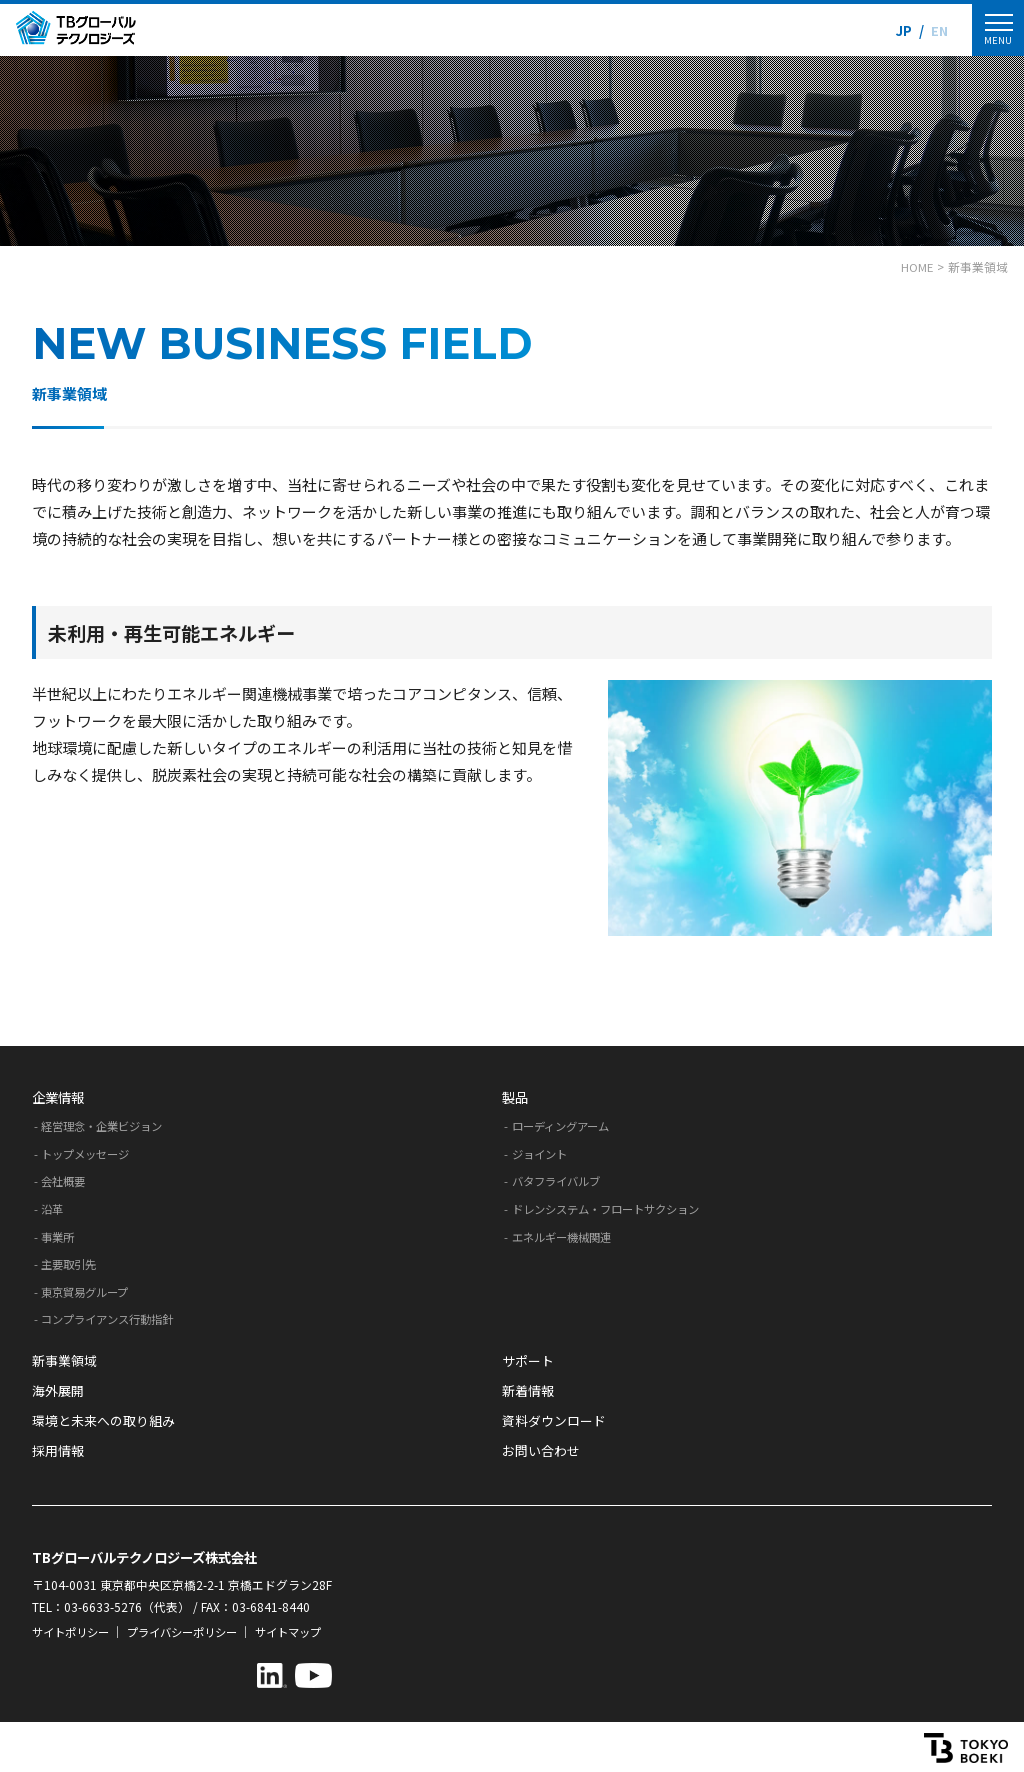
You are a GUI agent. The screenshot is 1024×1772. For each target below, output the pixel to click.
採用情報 (58, 1450)
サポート (528, 1360)
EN (938, 30)
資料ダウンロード (554, 1420)
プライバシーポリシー (194, 1631)
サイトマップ (308, 1631)
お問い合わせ (541, 1450)
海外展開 (58, 1390)
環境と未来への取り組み (103, 1420)
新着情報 (528, 1390)
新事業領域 (64, 1360)
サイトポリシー (74, 1631)
